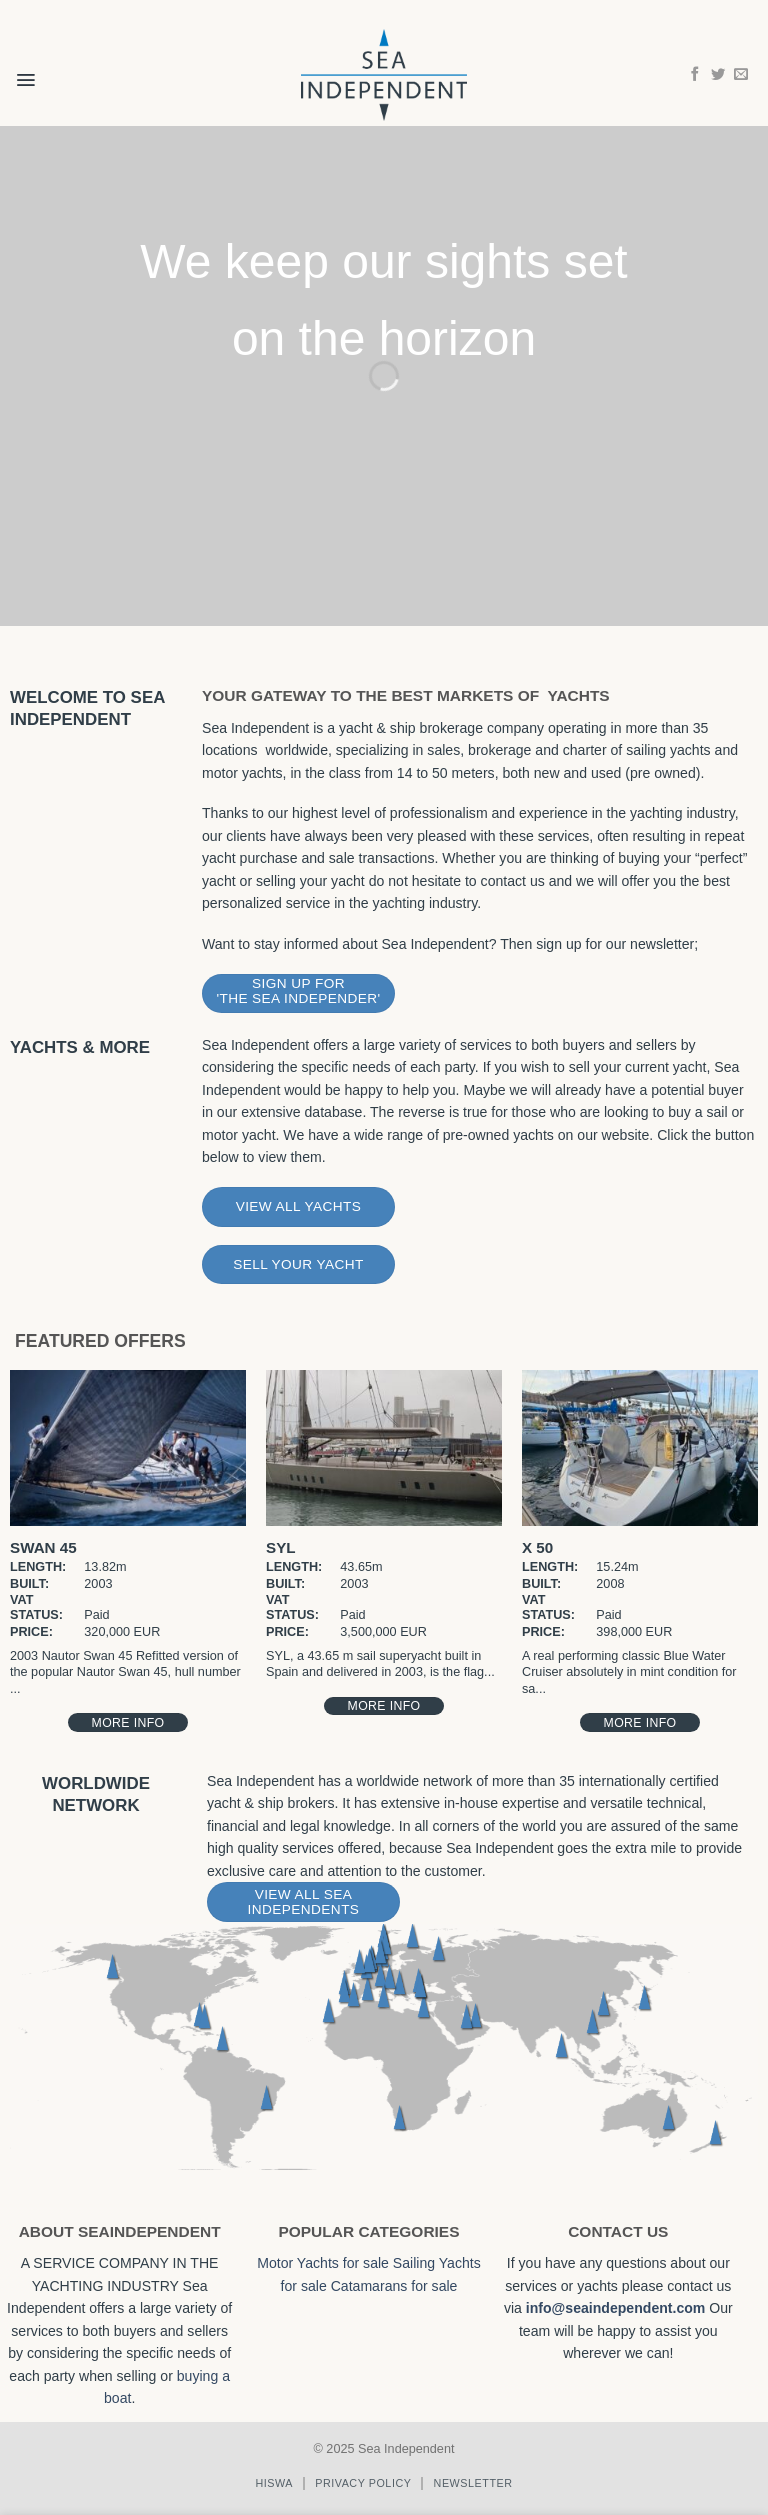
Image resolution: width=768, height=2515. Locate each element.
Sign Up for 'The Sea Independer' (298, 991)
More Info (128, 1723)
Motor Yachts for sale (323, 2263)
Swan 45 (43, 1547)
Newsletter (473, 2483)
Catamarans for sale (394, 2286)
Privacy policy (363, 2483)
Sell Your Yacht (298, 1264)
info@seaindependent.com (616, 2308)
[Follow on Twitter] (718, 75)
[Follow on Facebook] (695, 75)
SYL (281, 1547)
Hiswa (274, 2483)
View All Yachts (299, 1206)
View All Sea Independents (304, 1902)
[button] (25, 67)
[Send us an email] (741, 75)
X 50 (537, 1547)
